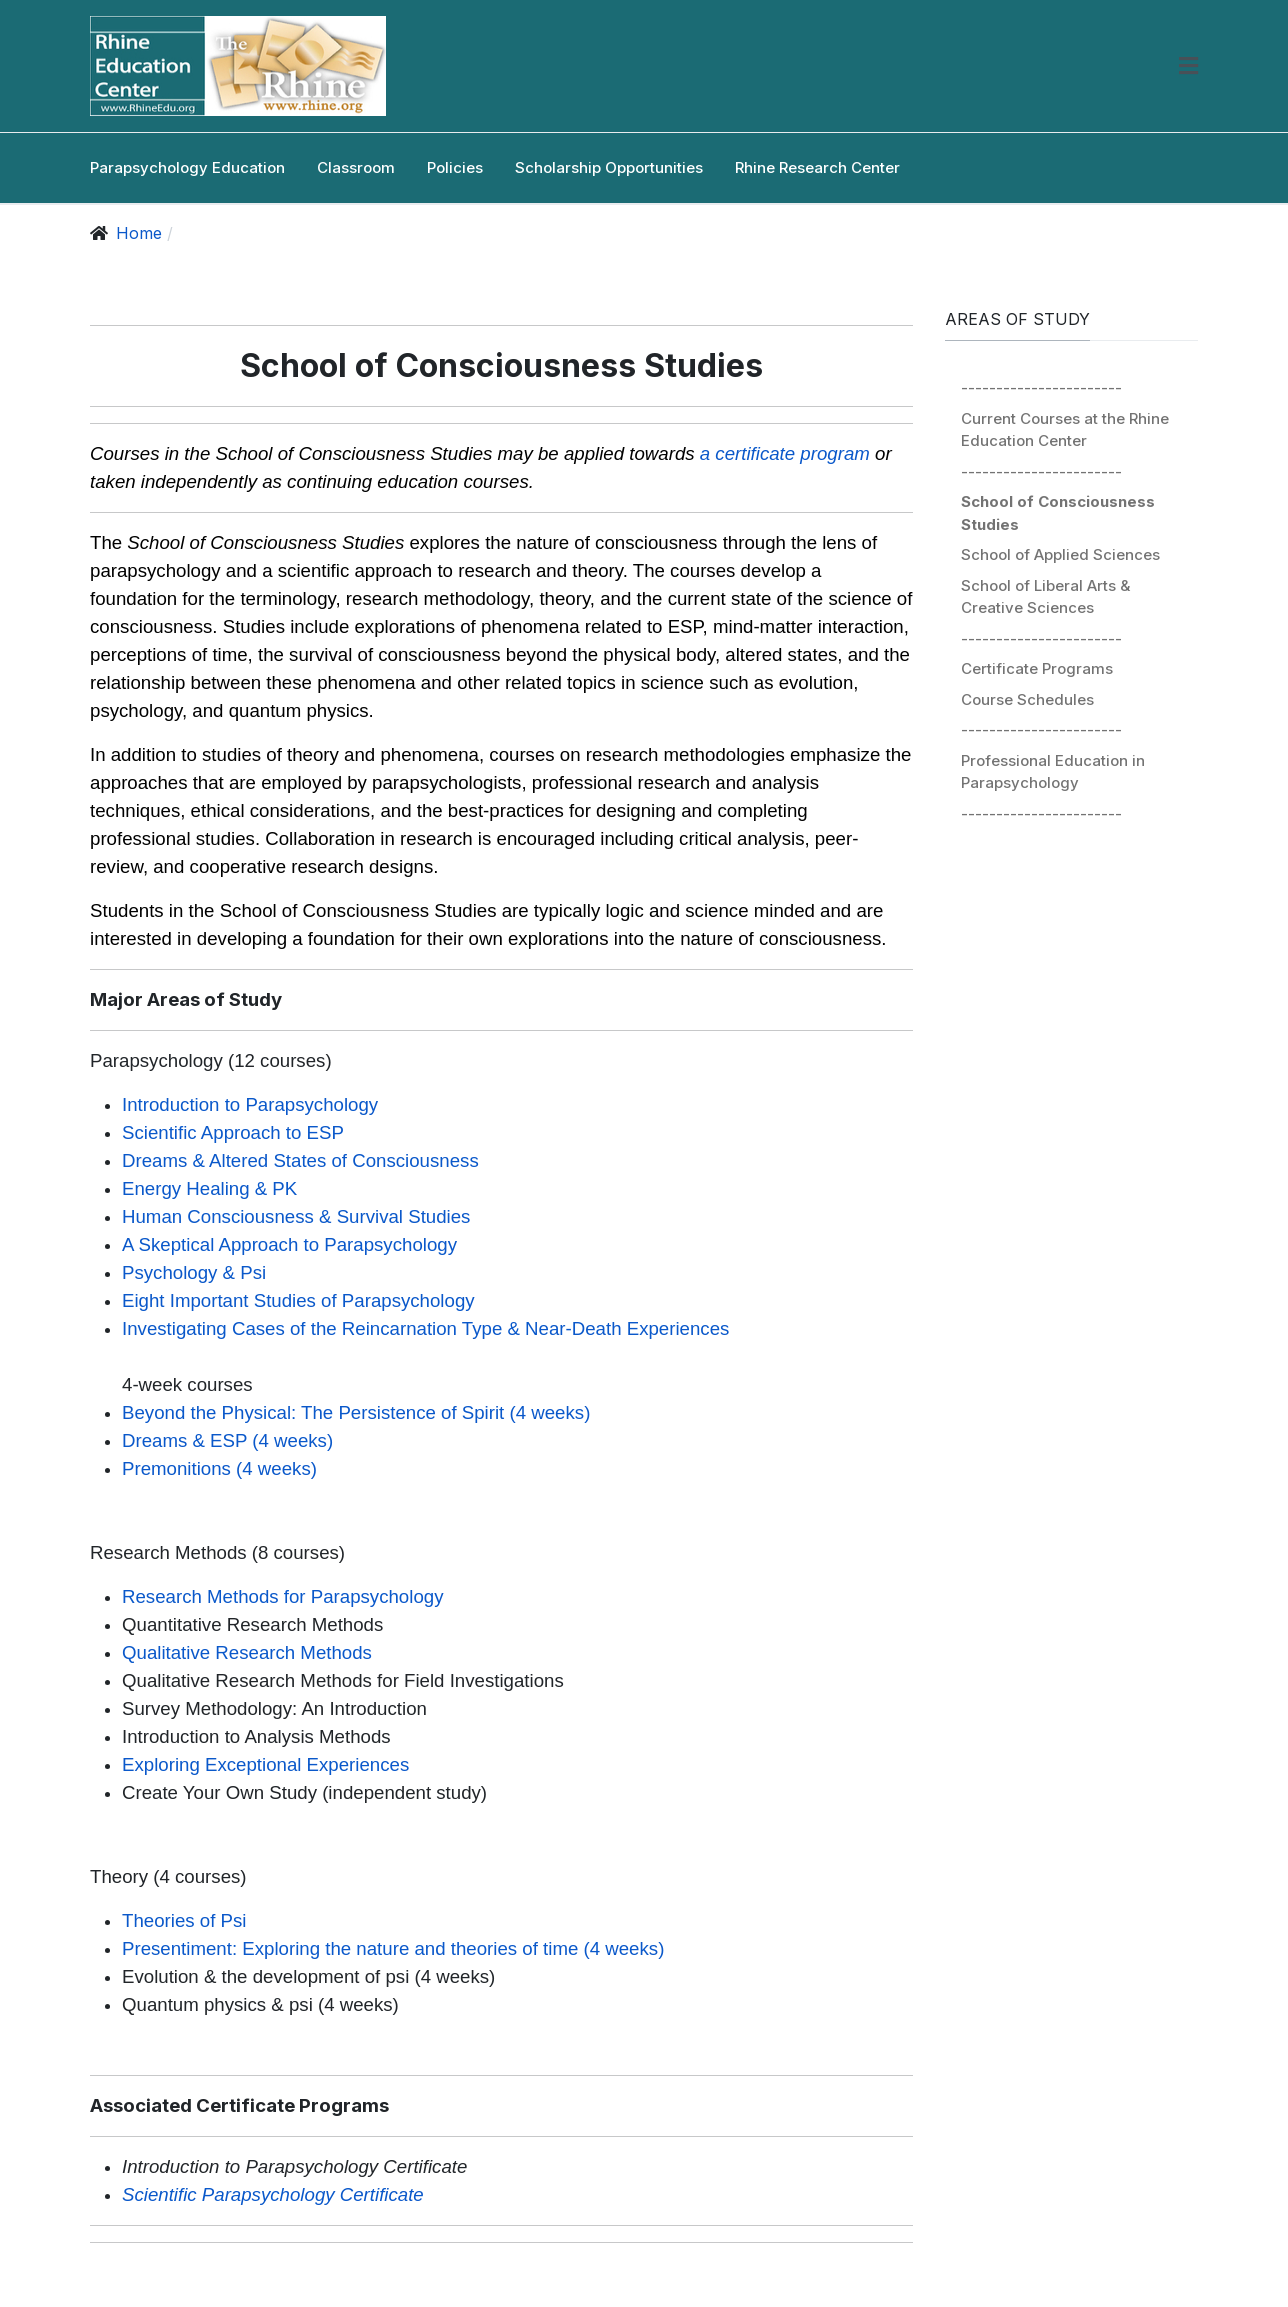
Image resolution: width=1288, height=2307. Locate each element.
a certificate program (785, 453)
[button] (1188, 66)
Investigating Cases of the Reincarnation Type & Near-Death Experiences (425, 1328)
